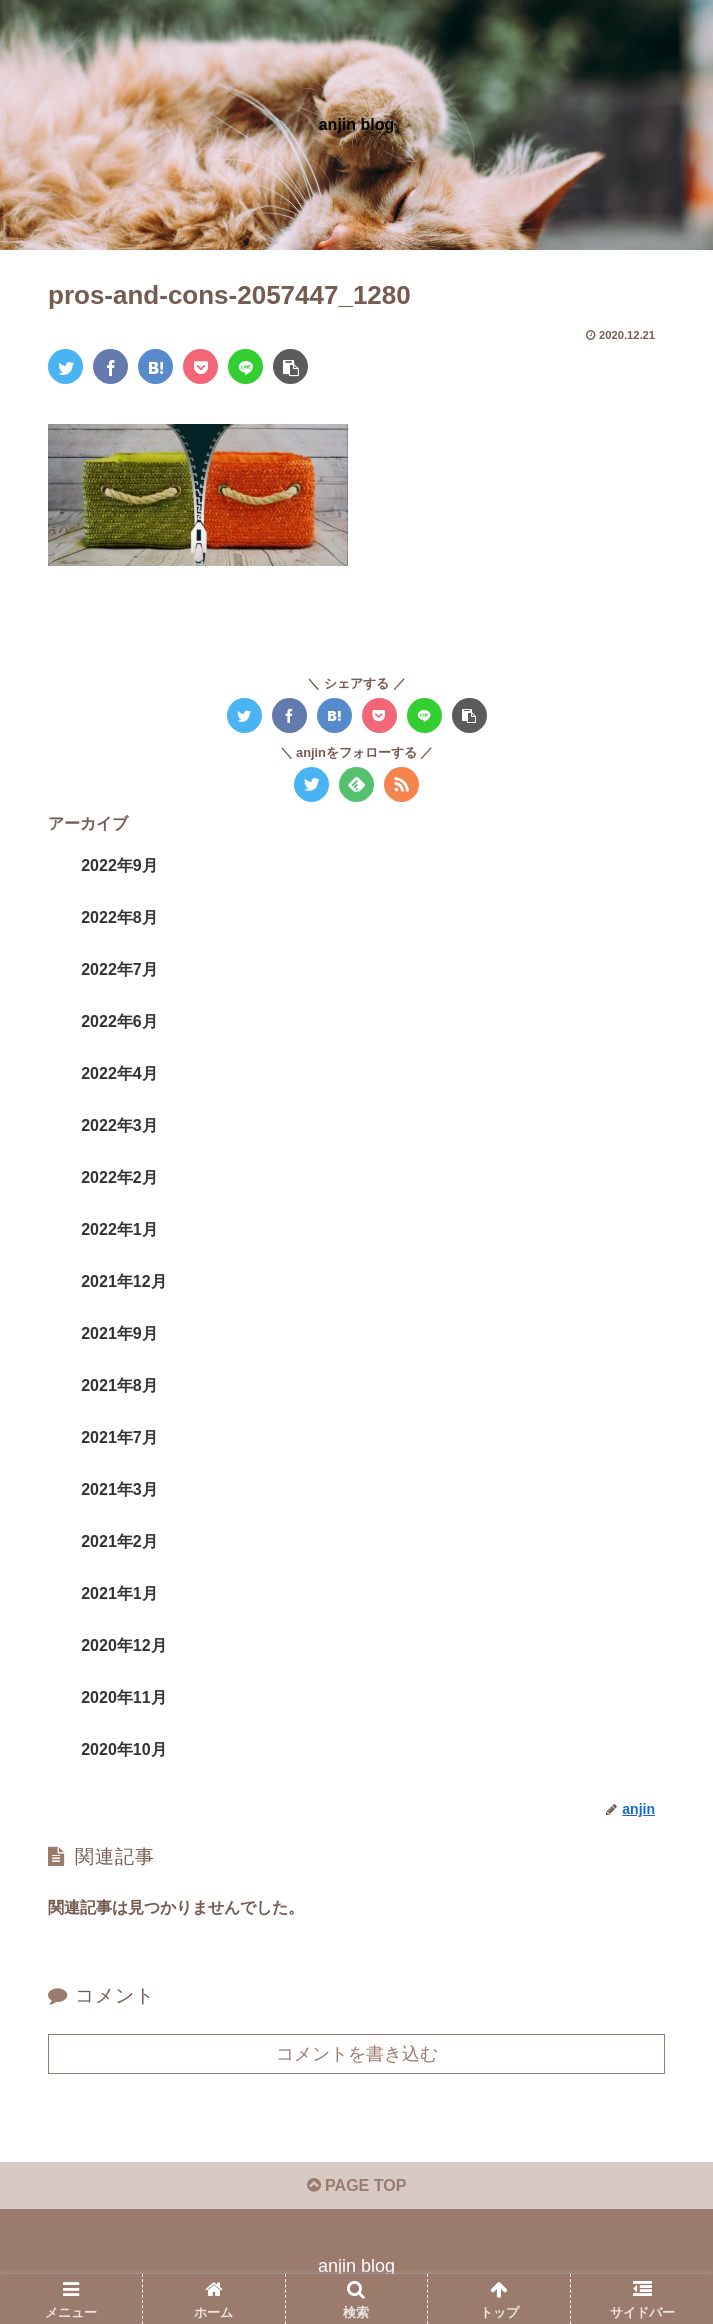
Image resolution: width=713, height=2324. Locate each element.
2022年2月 (119, 1177)
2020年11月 (123, 1697)
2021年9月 (119, 1333)
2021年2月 (119, 1541)
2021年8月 (119, 1385)
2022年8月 (119, 917)
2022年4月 (119, 1073)
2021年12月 (123, 1281)
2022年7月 (119, 969)
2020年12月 (123, 1645)
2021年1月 (119, 1593)
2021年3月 (119, 1489)
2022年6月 (119, 1021)
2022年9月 (119, 865)
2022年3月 (119, 1125)
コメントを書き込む (357, 2054)
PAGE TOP (357, 2185)
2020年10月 (123, 1749)
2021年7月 (119, 1437)
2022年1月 (119, 1229)
